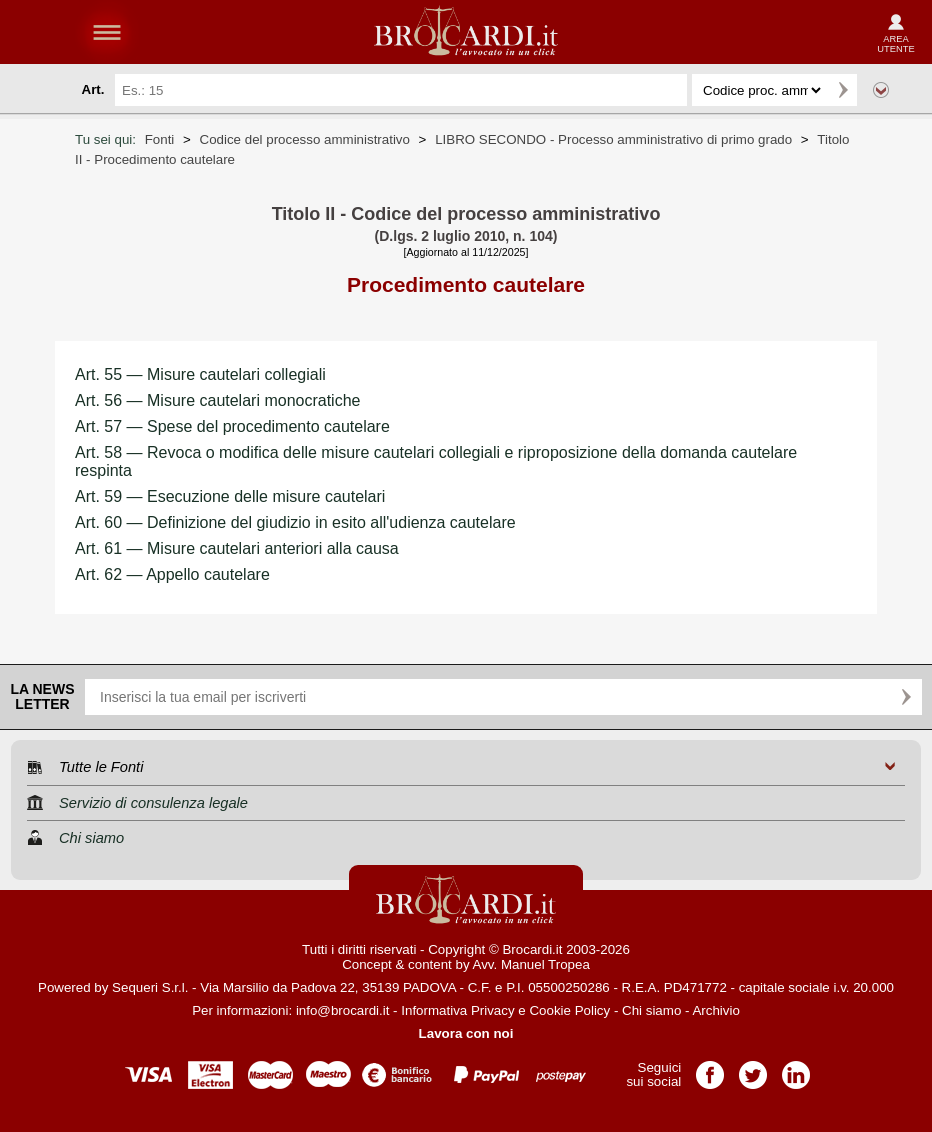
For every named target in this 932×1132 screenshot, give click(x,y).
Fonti (160, 139)
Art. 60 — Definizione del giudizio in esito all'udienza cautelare (295, 522)
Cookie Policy (569, 1010)
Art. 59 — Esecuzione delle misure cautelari (230, 496)
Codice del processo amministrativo (305, 139)
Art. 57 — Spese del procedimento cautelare (232, 426)
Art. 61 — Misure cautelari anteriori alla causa (237, 548)
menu (107, 32)
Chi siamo (651, 1010)
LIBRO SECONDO (613, 139)
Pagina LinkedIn (796, 1068)
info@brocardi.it (343, 1010)
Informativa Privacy (457, 1010)
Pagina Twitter (753, 1068)
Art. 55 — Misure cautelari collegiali (200, 374)
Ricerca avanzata (881, 90)
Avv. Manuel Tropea (531, 964)
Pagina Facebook (710, 1068)
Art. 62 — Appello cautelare (172, 574)
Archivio (715, 1010)
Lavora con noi (466, 1033)
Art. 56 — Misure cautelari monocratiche (217, 400)
